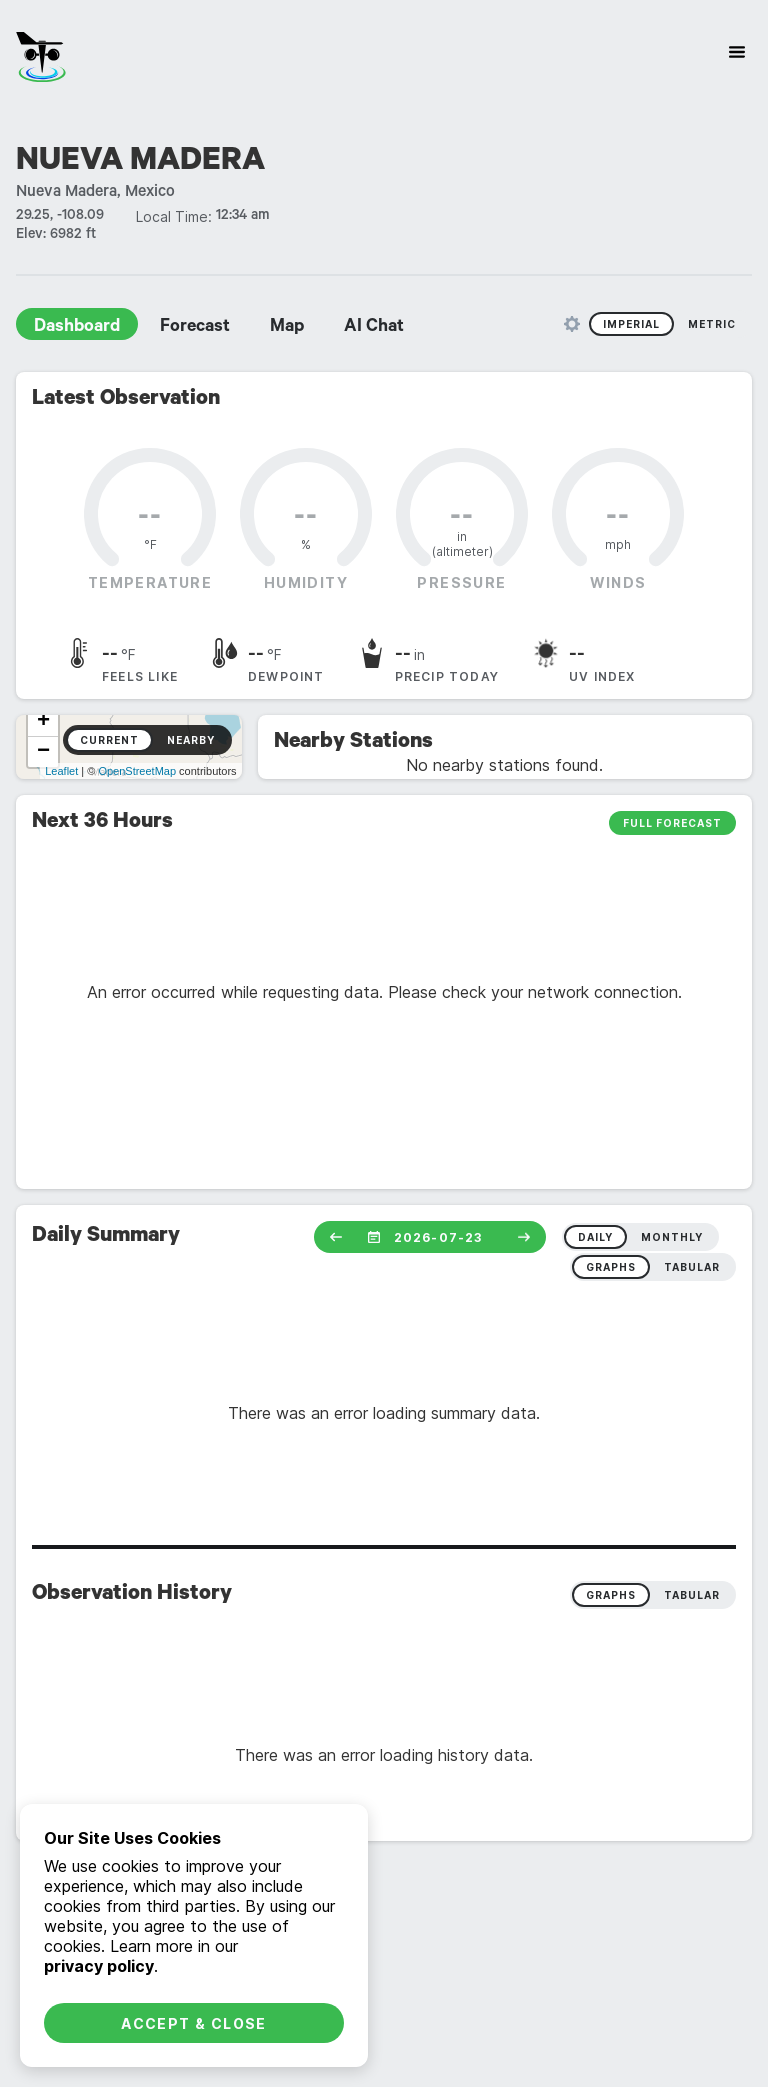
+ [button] (43, 722)
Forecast (195, 328)
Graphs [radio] (611, 1595)
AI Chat (374, 328)
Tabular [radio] (692, 1595)
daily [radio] (595, 1237)
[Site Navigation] (737, 52)
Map (287, 328)
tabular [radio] (692, 1267)
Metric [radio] (712, 324)
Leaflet (61, 771)
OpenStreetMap (137, 771)
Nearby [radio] (191, 740)
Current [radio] (109, 740)
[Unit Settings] (572, 324)
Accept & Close (194, 2023)
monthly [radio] (672, 1237)
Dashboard (77, 328)
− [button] (43, 752)
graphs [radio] (611, 1267)
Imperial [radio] (631, 324)
